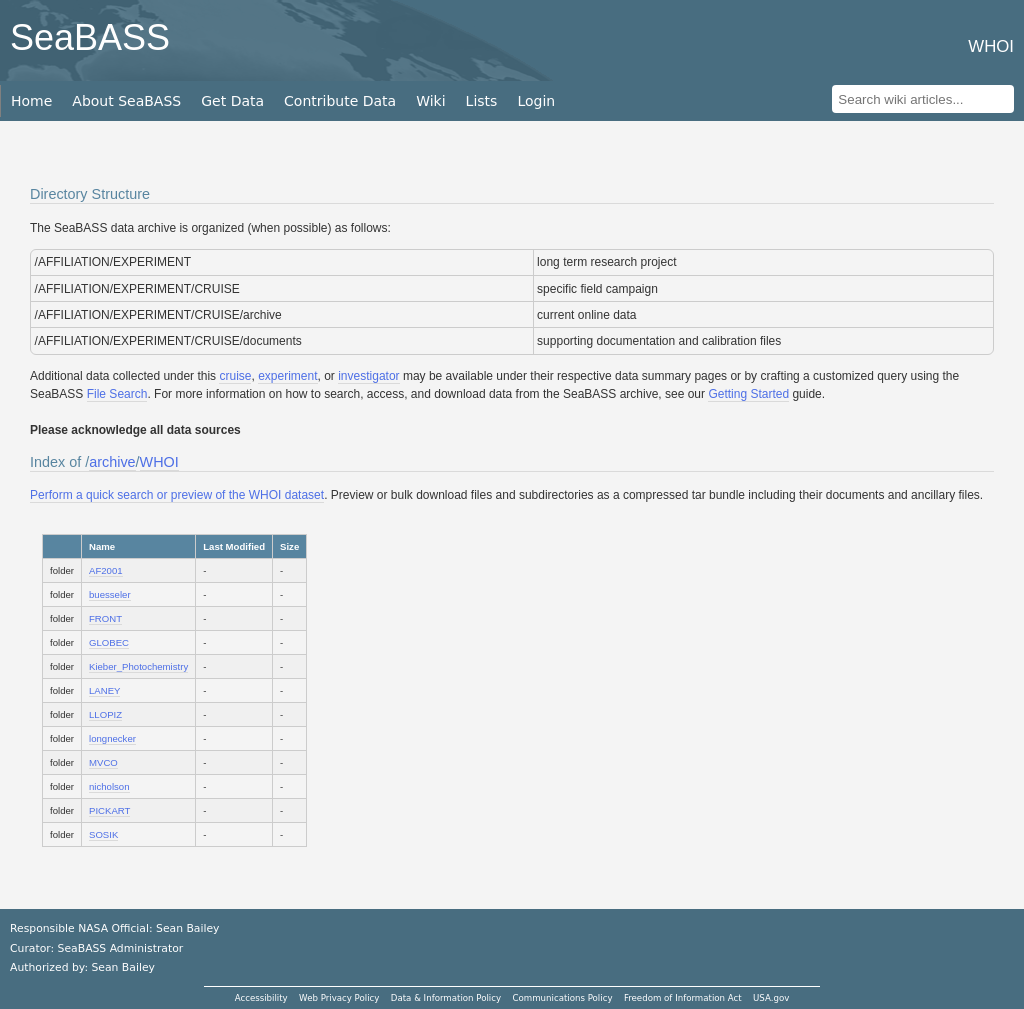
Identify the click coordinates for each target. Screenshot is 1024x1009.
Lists (482, 101)
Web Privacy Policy (339, 998)
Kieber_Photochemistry (138, 666)
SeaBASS (90, 37)
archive (112, 462)
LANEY (104, 690)
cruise (235, 376)
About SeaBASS (126, 101)
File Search (117, 394)
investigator (368, 376)
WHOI (159, 462)
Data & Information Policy (446, 998)
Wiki (430, 101)
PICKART (109, 810)
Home (31, 101)
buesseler (110, 594)
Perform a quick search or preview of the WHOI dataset (177, 495)
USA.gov (771, 998)
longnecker (112, 738)
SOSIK (103, 834)
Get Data (232, 101)
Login (536, 101)
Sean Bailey (122, 967)
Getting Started (748, 394)
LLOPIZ (105, 714)
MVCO (103, 762)
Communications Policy (562, 998)
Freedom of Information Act (683, 998)
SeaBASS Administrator (121, 948)
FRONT (105, 618)
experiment (287, 376)
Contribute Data (340, 101)
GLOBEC (109, 642)
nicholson (109, 786)
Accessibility (261, 998)
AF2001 (106, 570)
